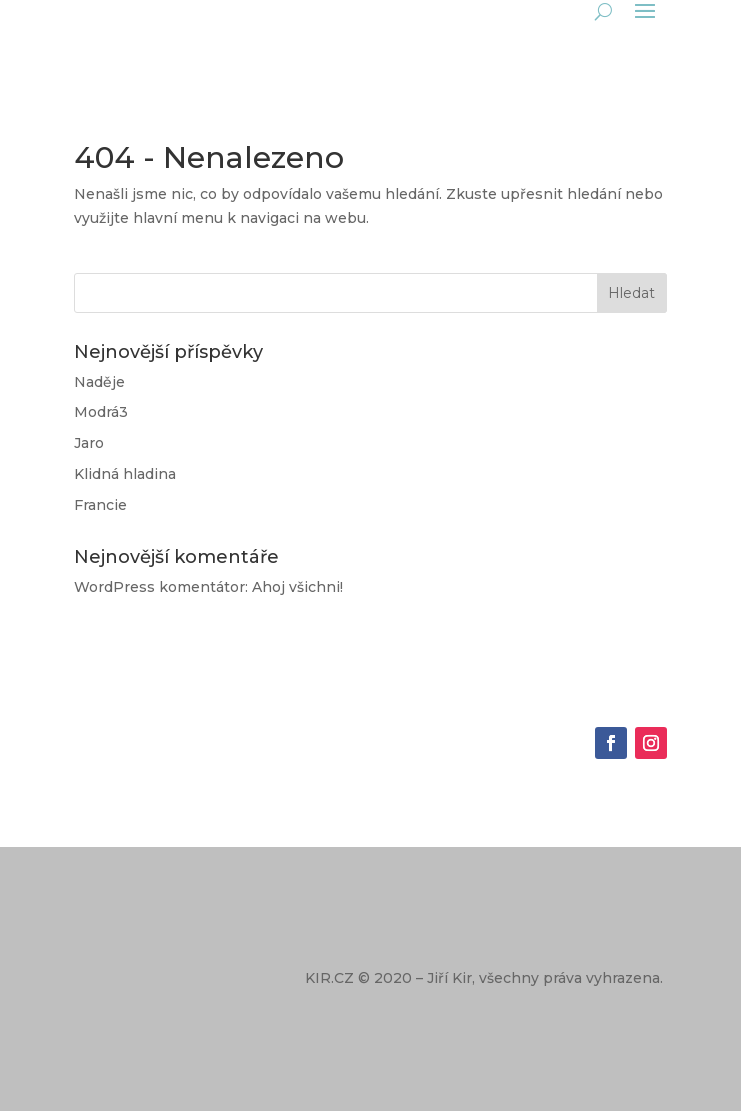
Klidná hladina (125, 474)
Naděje (99, 382)
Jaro (89, 443)
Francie (100, 505)
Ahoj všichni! (297, 587)
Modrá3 (101, 412)
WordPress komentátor (159, 587)
